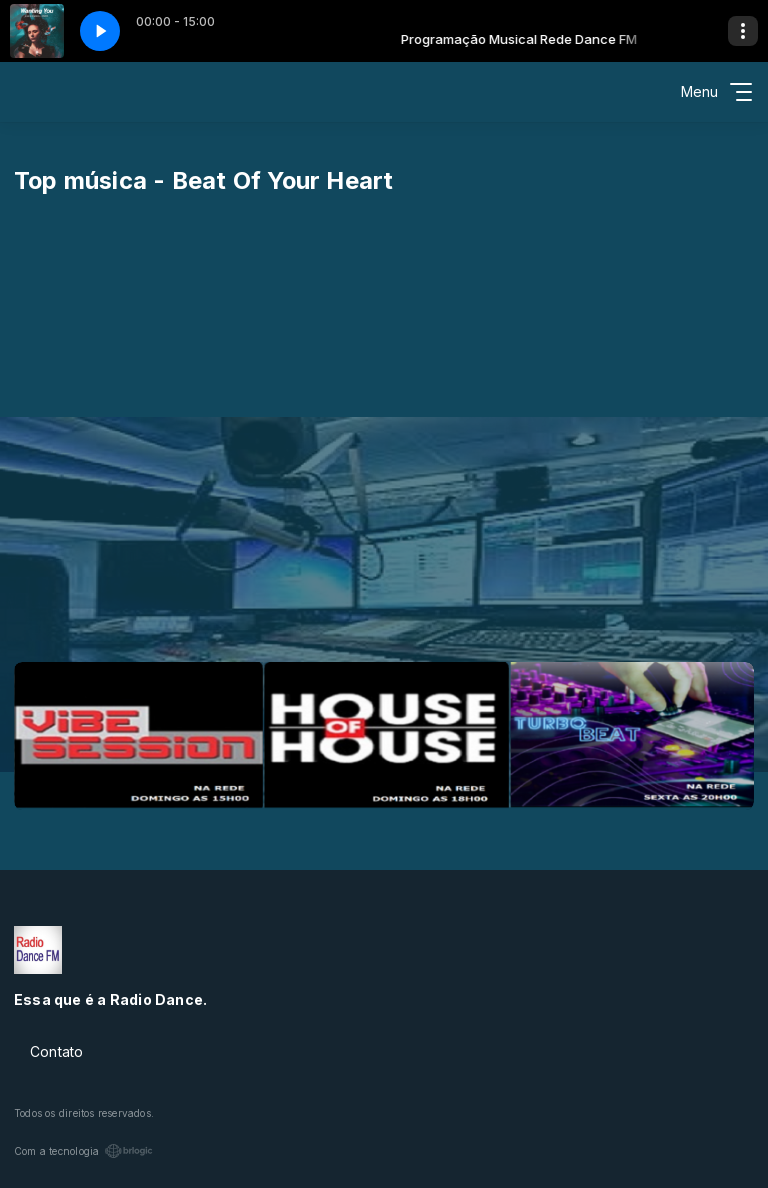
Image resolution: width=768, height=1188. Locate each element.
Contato (56, 1051)
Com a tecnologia (83, 1151)
